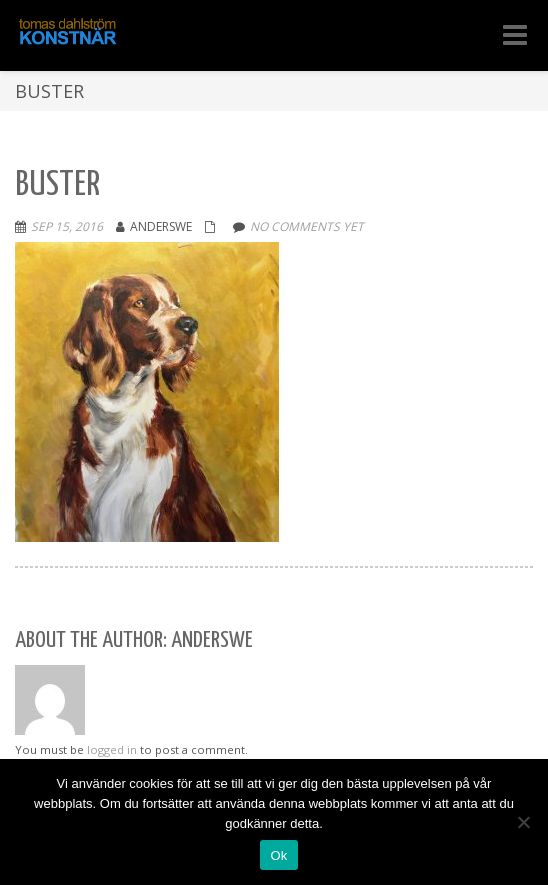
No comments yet (307, 226)
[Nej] (523, 822)
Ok (278, 855)
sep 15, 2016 (67, 226)
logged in (112, 749)
